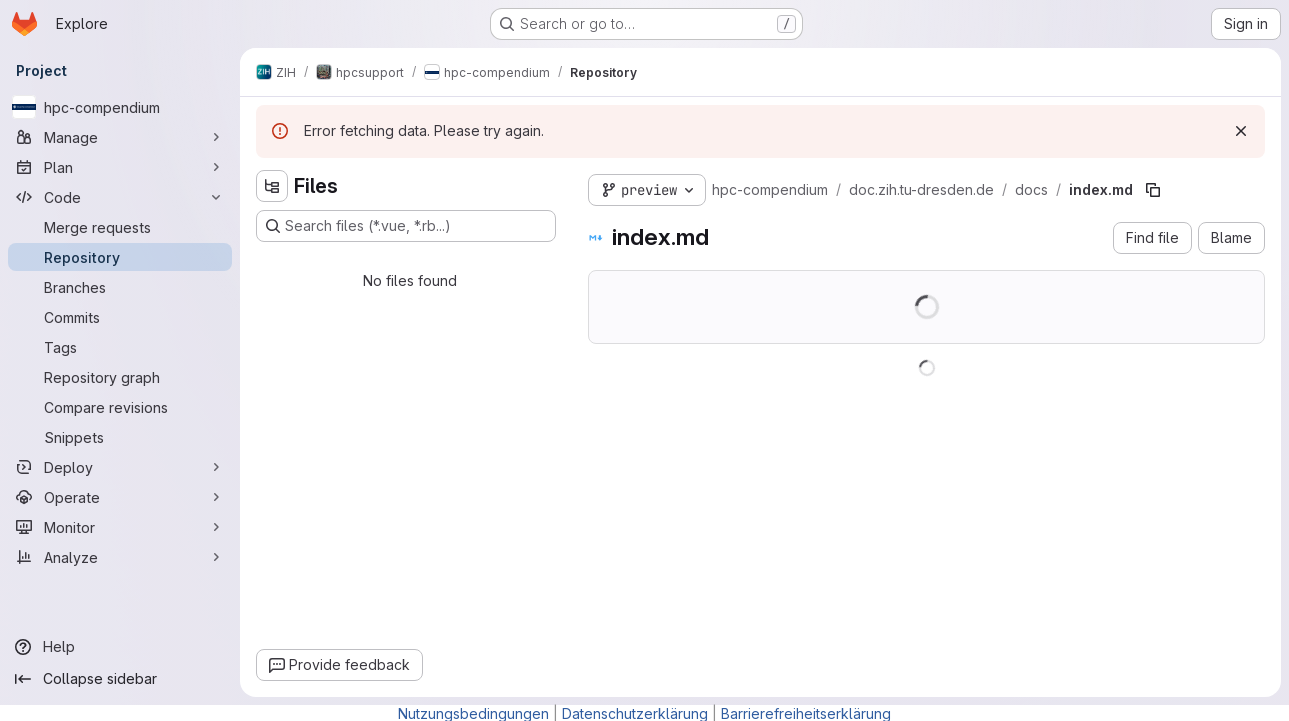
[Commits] (120, 317)
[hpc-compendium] (120, 107)
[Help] (120, 647)
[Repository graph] (120, 377)
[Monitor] (120, 527)
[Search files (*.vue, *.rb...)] (406, 226)
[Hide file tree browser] (272, 186)
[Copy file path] (1153, 190)
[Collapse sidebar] (120, 679)
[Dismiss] (1241, 131)
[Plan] (120, 167)
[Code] (120, 197)
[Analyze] (120, 557)
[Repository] (120, 257)
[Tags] (120, 347)
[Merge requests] (120, 227)
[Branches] (120, 287)
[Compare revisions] (120, 407)
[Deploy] (120, 467)
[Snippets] (120, 437)
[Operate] (120, 497)
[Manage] (120, 137)
